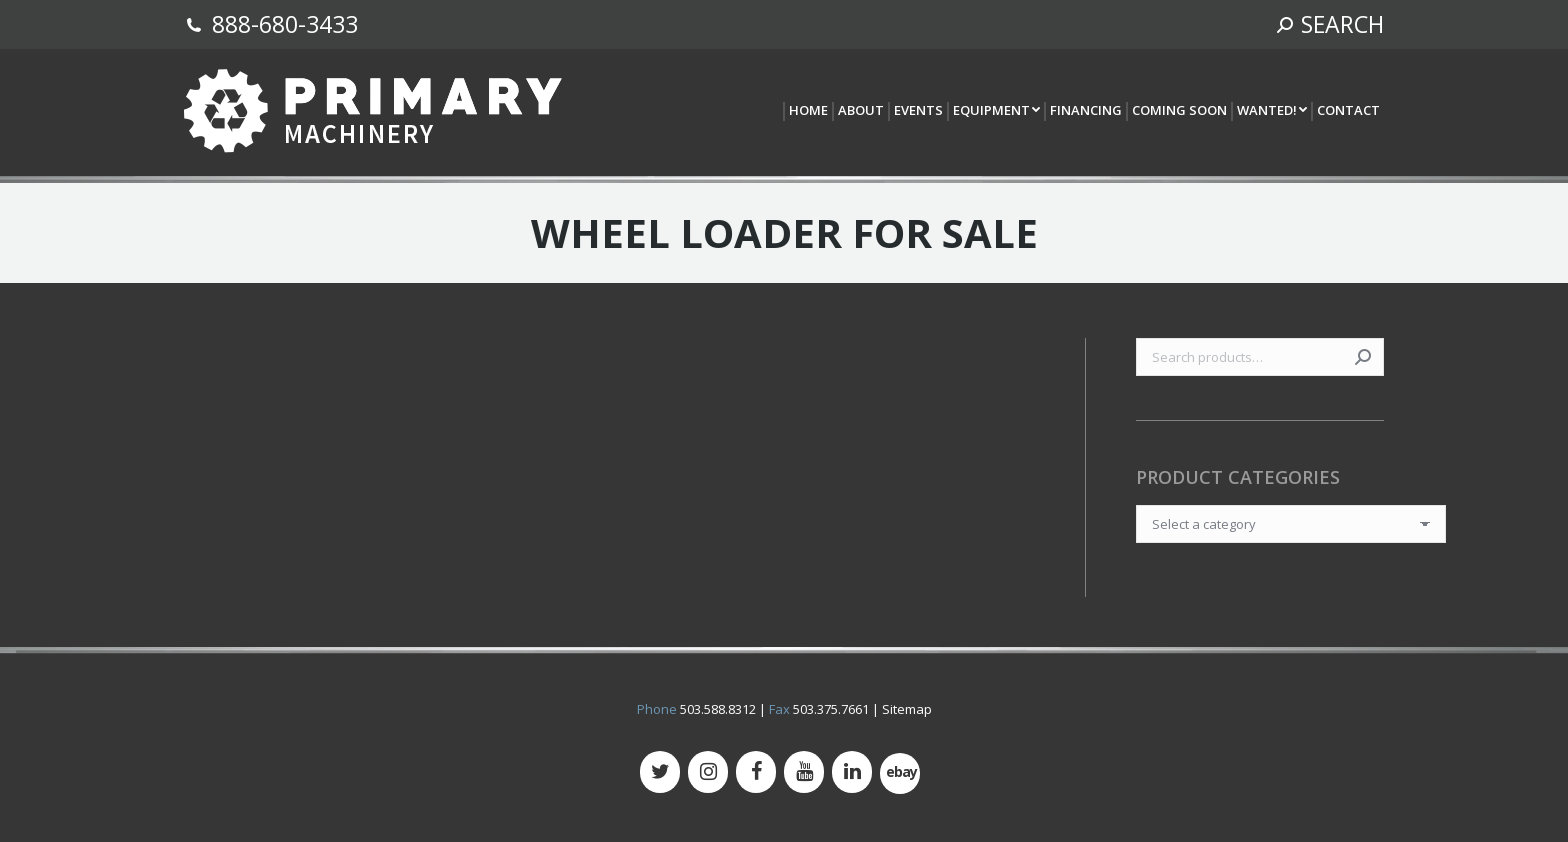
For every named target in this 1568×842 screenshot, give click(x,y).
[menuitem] (807, 111)
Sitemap (907, 709)
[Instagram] (708, 772)
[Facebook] (756, 772)
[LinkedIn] (852, 772)
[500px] (900, 773)
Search (1363, 357)
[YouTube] (804, 772)
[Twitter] (660, 772)
